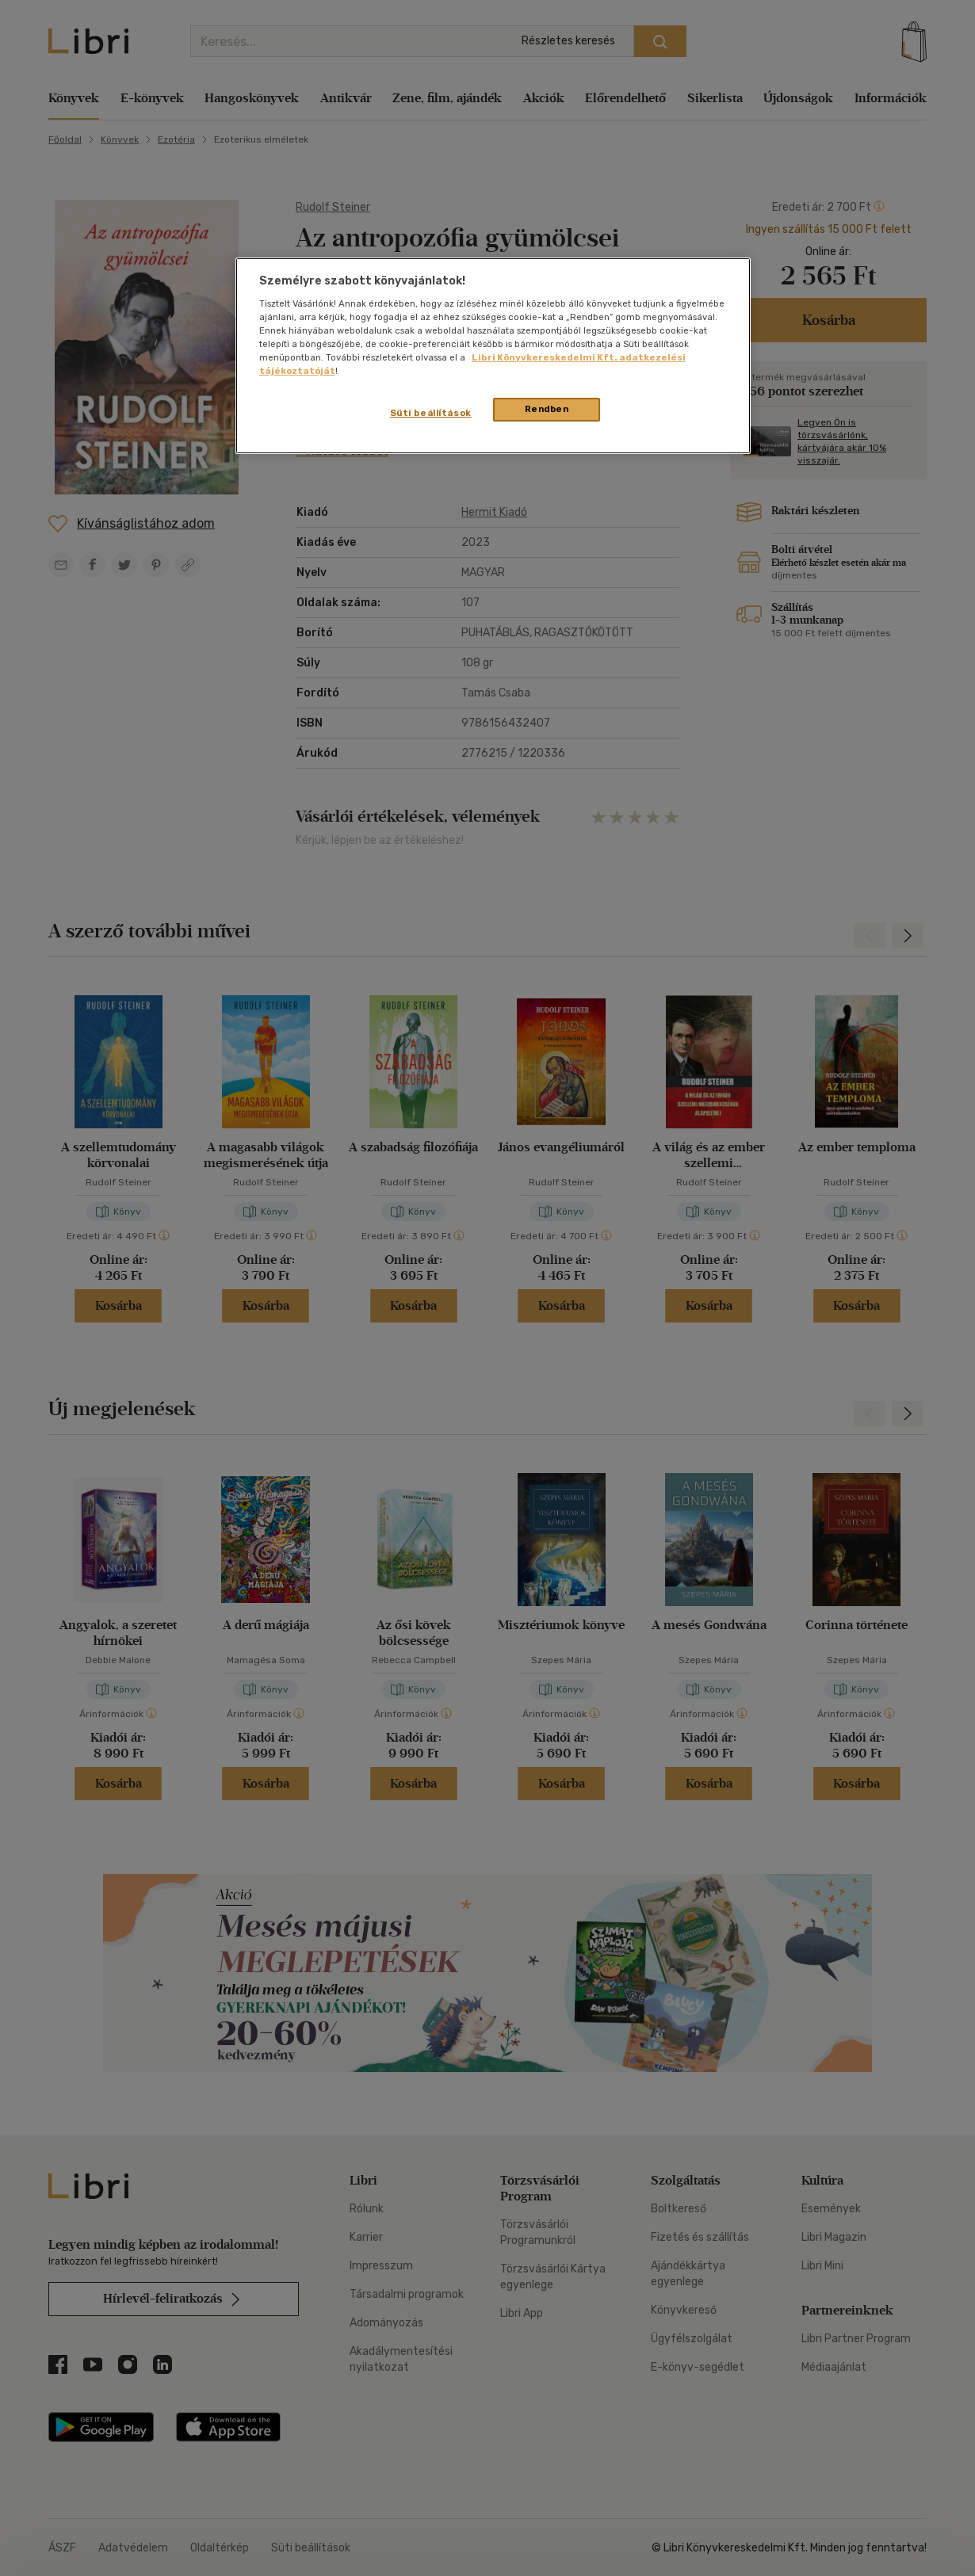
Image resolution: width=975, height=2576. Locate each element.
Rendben (547, 408)
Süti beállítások (431, 412)
